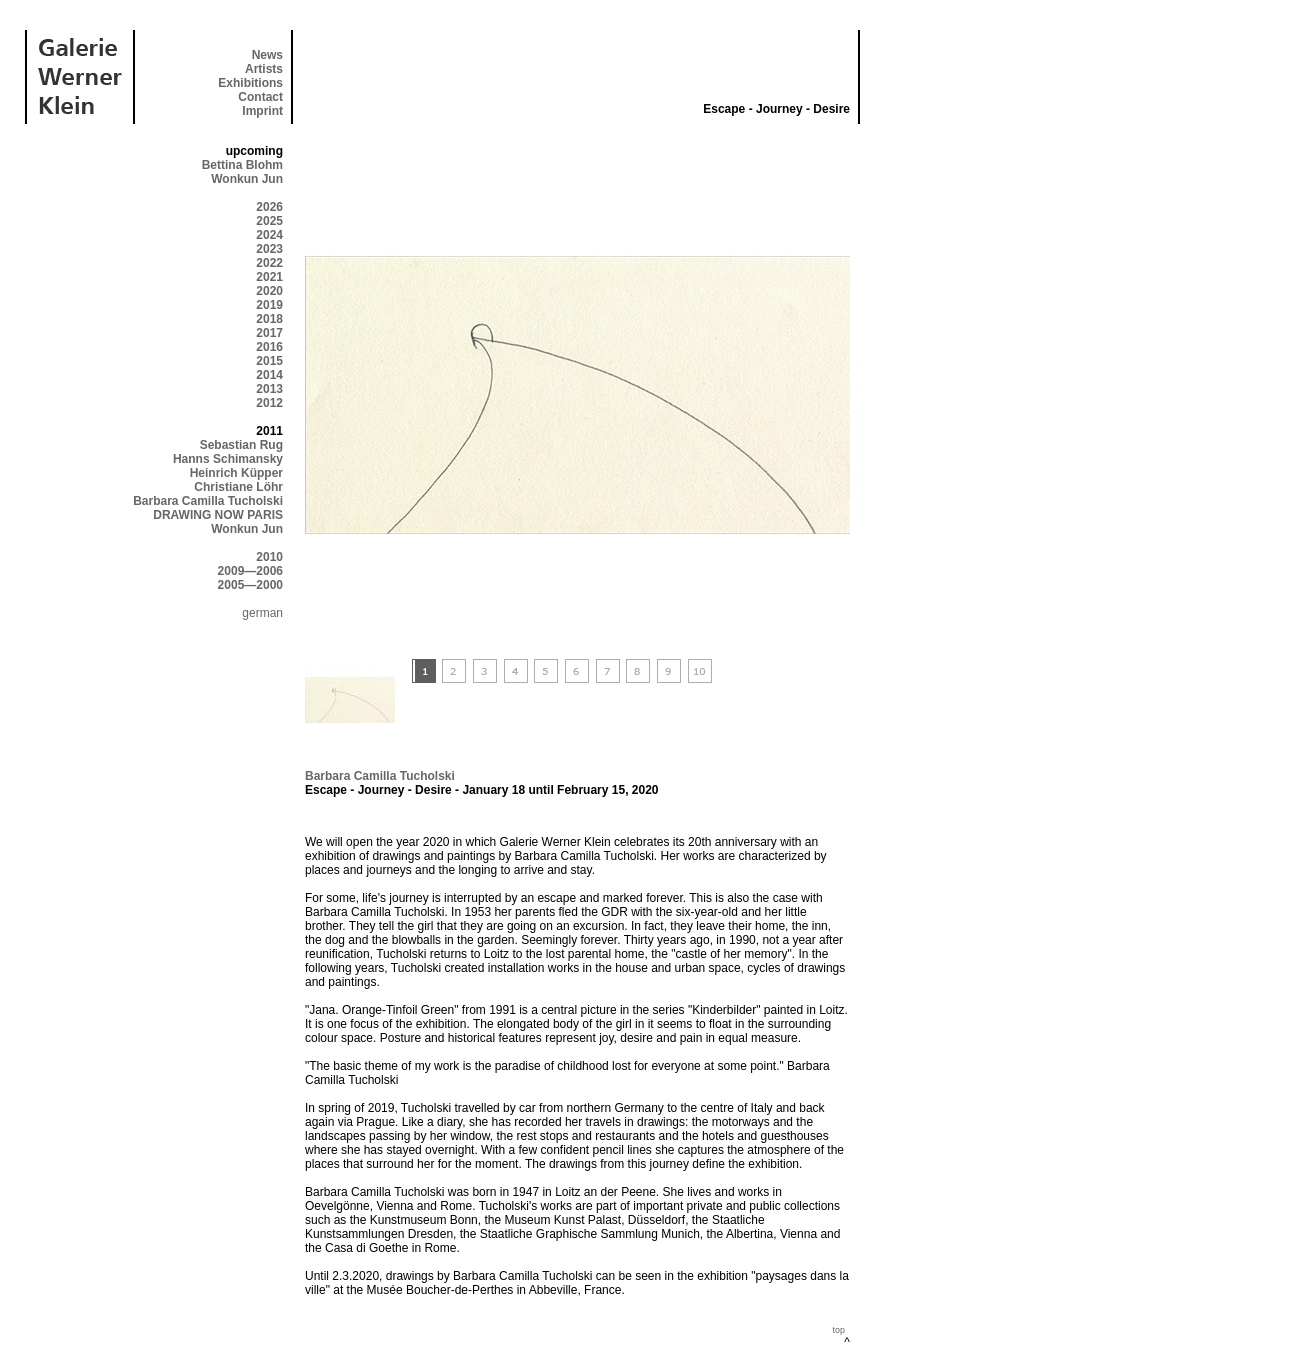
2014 (269, 375)
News (267, 55)
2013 (269, 389)
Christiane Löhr (238, 487)
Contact (260, 97)
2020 (269, 291)
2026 (269, 207)
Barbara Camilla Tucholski (208, 501)
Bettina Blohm (242, 165)
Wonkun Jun (247, 179)
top (838, 1330)
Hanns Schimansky (228, 459)
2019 (269, 305)
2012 (269, 403)
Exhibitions (250, 83)
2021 (269, 277)
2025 (269, 221)
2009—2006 (250, 571)
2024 (269, 235)
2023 (269, 249)
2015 (269, 361)
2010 (269, 557)
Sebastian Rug (241, 445)
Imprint (262, 111)
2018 (269, 319)
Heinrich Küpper (236, 473)
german (262, 613)
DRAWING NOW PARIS (218, 515)
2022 (269, 263)
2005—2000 (250, 585)
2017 (269, 333)
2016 (269, 347)
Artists (264, 69)
